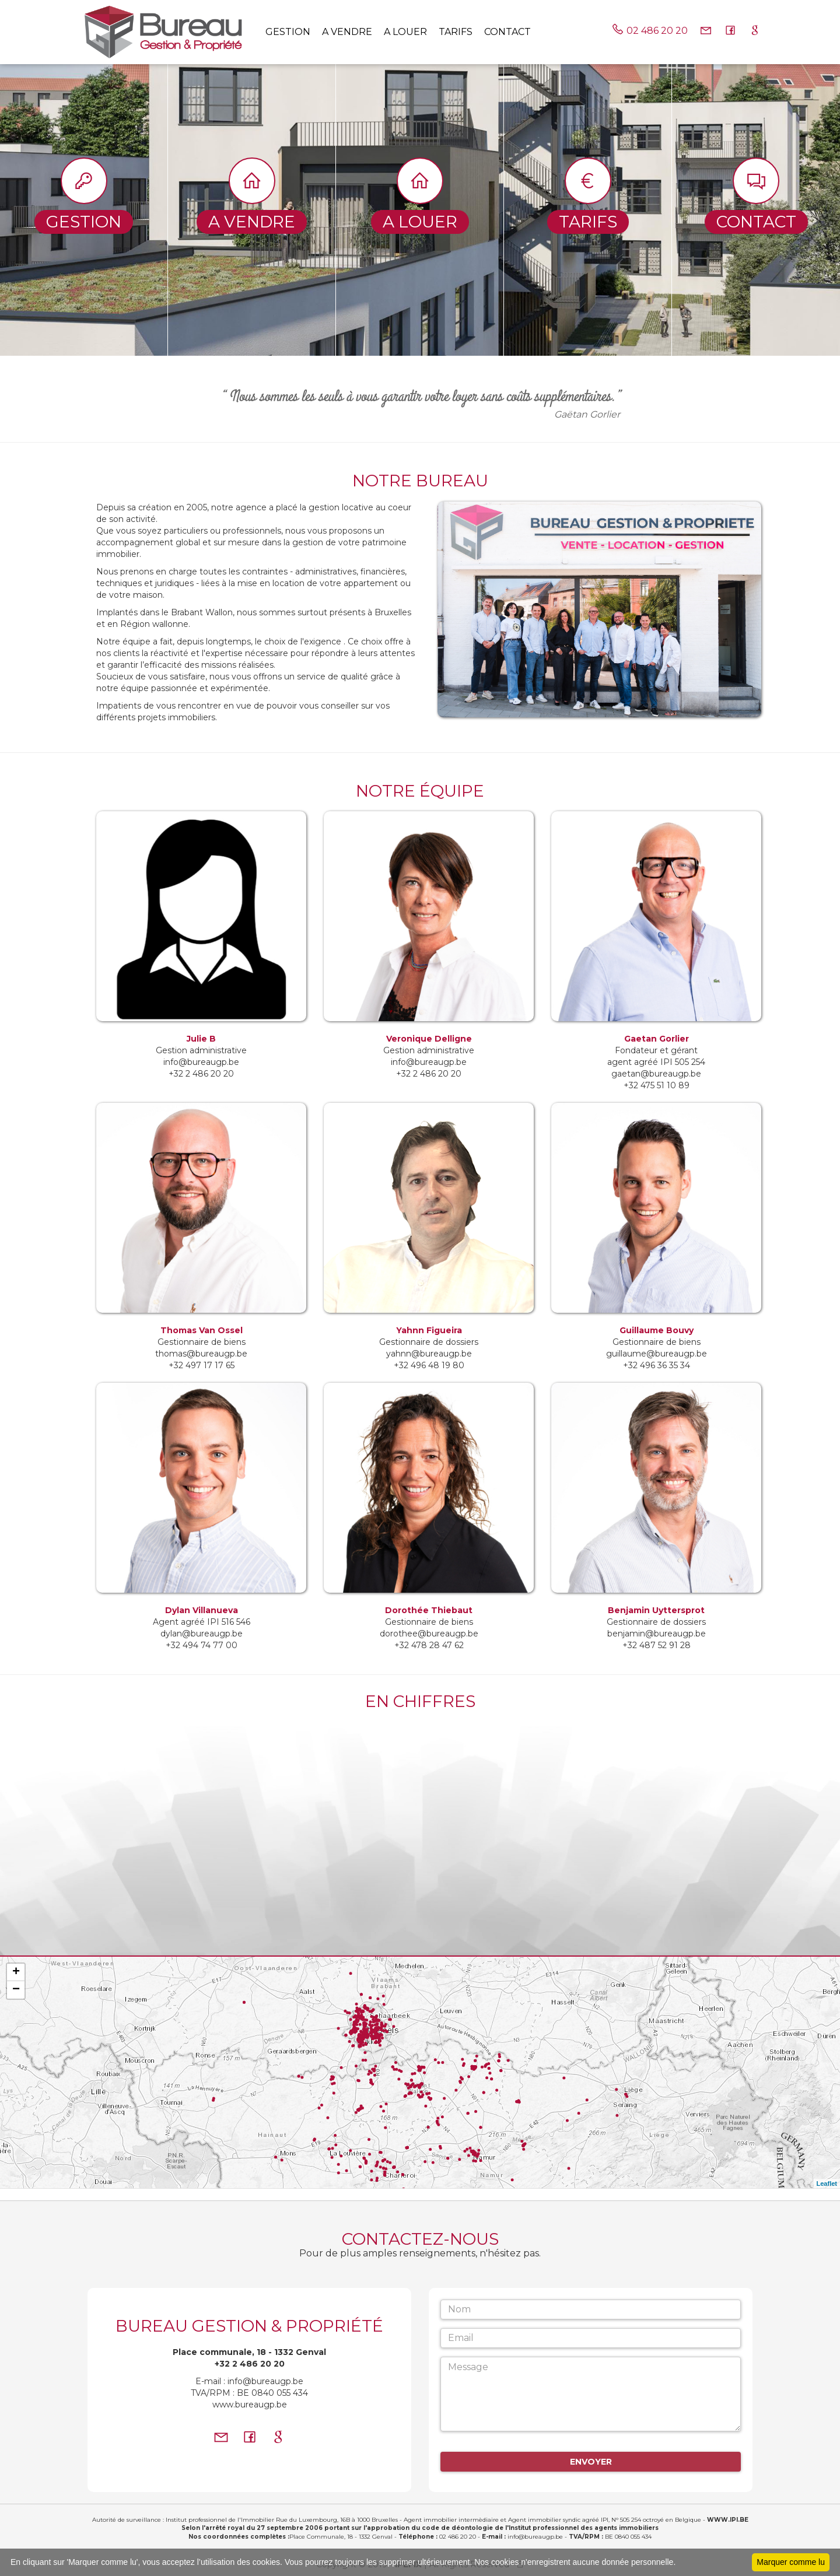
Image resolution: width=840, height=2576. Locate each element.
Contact (507, 31)
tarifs (456, 31)
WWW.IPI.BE (727, 2520)
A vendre (347, 31)
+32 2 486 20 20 (250, 2363)
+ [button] (16, 1972)
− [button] (16, 1990)
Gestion (287, 31)
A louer (405, 31)
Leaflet (827, 2183)
